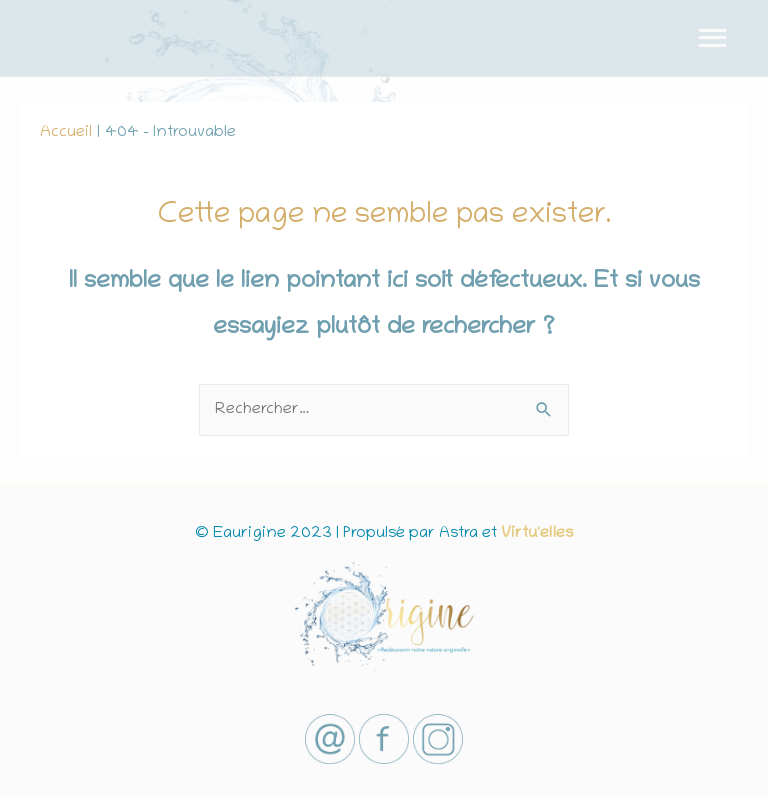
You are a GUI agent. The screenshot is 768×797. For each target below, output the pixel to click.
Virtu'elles (537, 534)
